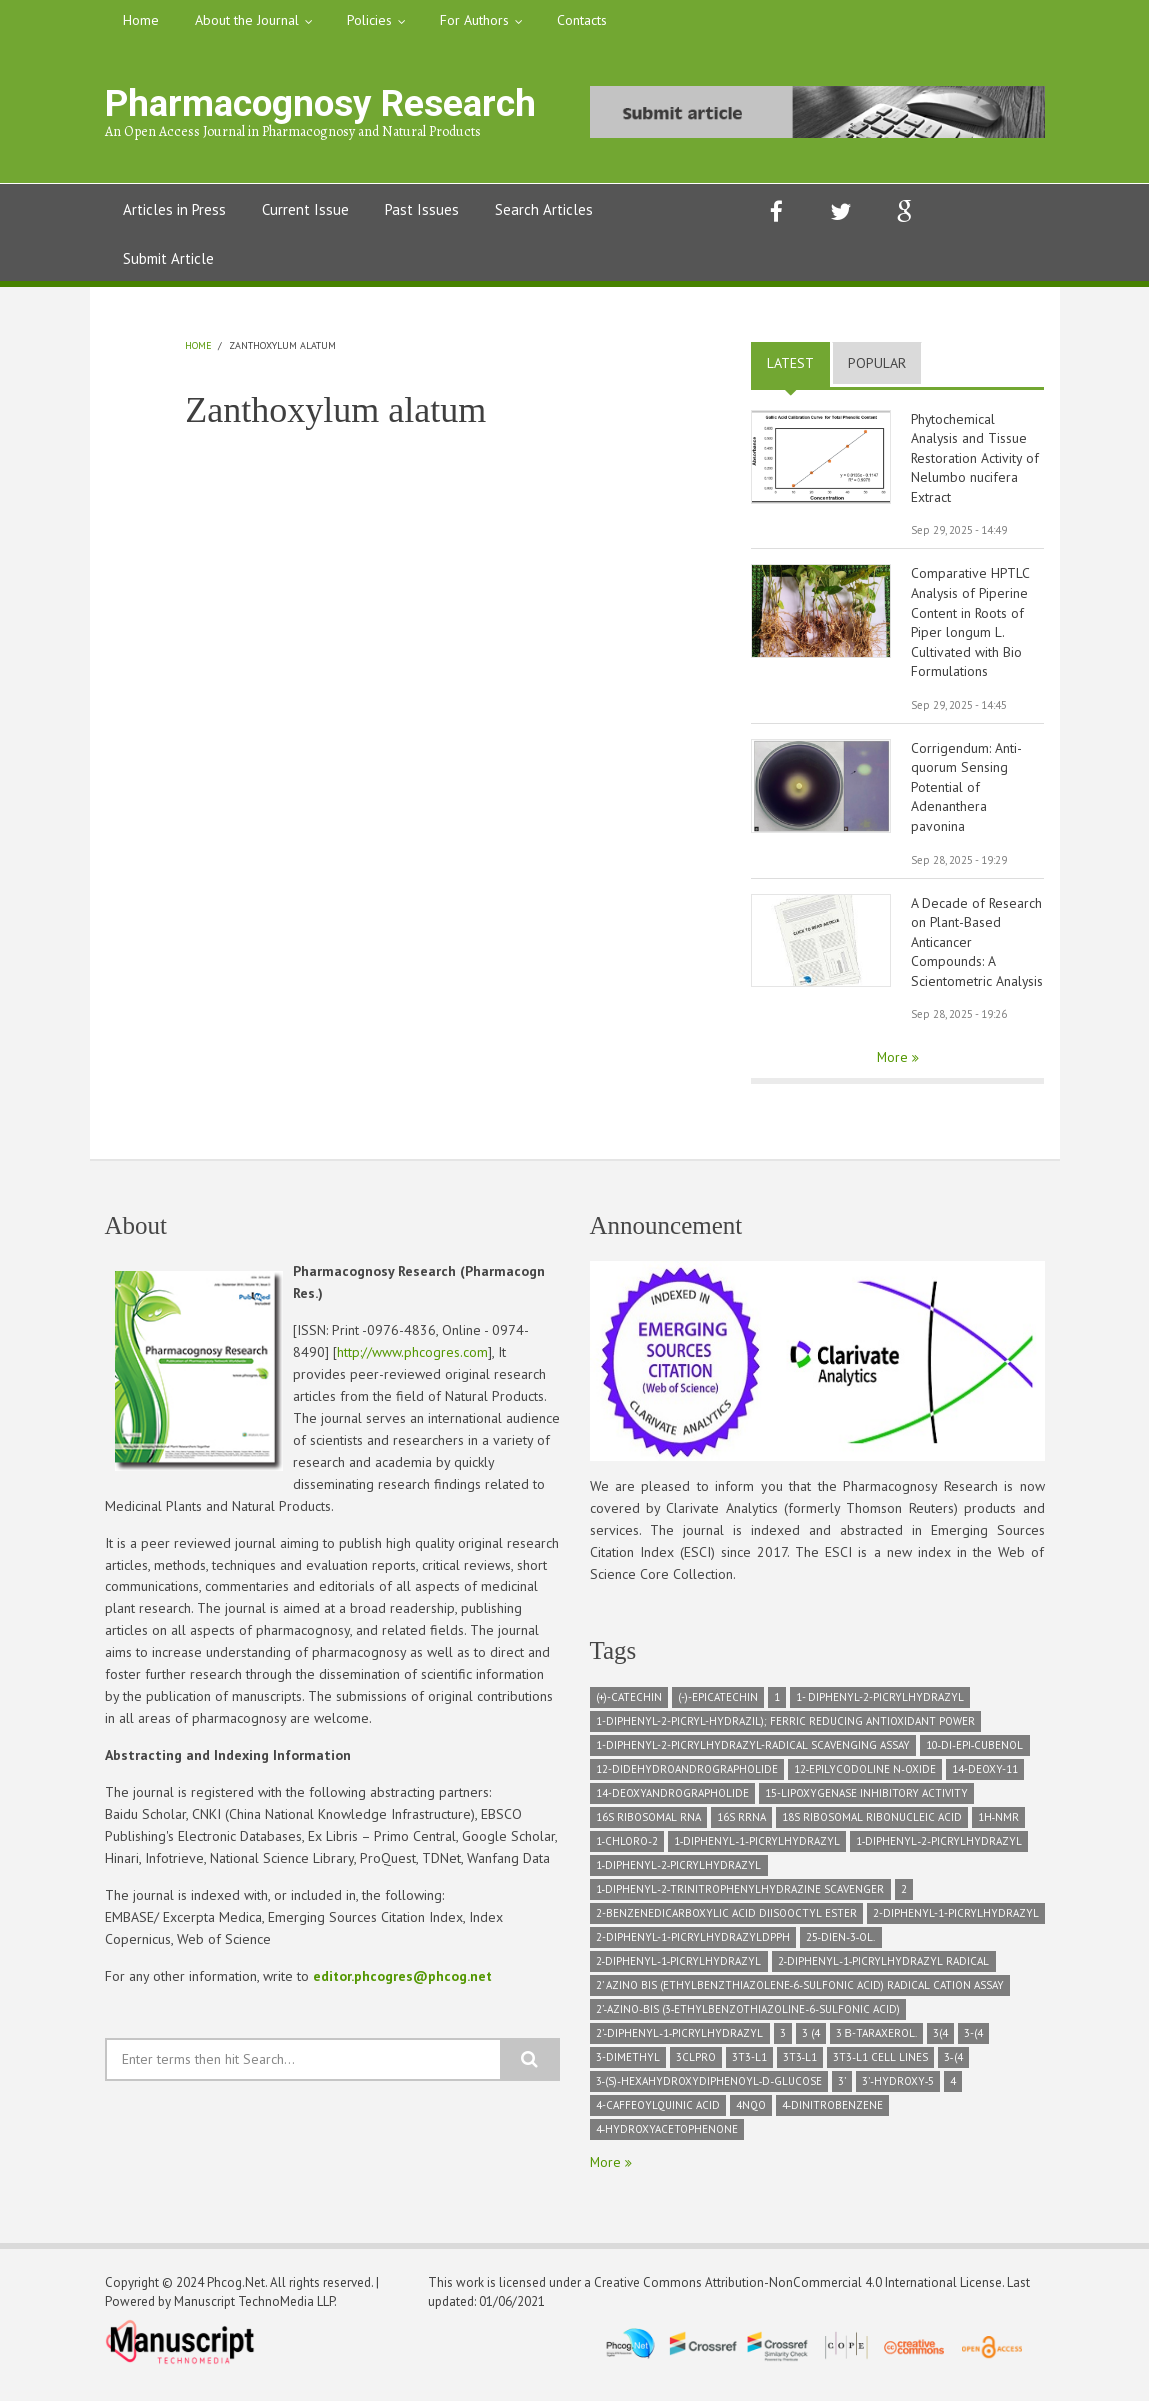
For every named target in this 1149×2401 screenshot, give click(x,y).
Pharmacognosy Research (314, 104)
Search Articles (544, 209)
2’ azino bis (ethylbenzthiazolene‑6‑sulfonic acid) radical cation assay (800, 1992)
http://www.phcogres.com (412, 1359)
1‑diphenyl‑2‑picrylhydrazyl (939, 1848)
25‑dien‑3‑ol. (841, 1944)
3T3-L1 (749, 2064)
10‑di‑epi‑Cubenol (975, 1752)
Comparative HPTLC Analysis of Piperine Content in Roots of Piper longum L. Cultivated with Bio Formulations (970, 624)
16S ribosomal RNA (648, 1824)
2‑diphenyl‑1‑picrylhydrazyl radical (884, 1968)
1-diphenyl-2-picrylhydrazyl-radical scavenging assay (753, 1752)
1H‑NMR (999, 1824)
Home (141, 20)
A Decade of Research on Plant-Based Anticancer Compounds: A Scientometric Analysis (977, 948)
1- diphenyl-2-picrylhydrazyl (880, 1704)
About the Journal (247, 20)
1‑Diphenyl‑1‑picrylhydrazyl (757, 1848)
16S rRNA (741, 1824)
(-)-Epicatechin (718, 1704)
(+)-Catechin (629, 1704)
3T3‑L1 (800, 2064)
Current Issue (305, 209)
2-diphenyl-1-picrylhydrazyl (956, 1920)
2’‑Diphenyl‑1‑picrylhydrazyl (680, 2040)
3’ (842, 2088)
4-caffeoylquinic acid (658, 2112)
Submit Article (168, 258)
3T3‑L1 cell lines (880, 2064)
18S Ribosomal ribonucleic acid (872, 1824)
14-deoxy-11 (985, 1776)
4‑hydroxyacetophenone (667, 2136)
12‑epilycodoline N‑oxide (865, 1776)
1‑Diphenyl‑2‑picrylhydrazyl (679, 1872)
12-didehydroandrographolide (687, 1776)
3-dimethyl (628, 2064)
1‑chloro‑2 (627, 1848)
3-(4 (973, 2040)
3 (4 (811, 2040)
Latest (798, 362)
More (894, 1064)
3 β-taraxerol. (876, 2040)
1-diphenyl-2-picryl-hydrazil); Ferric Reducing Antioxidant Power (785, 1728)
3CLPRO (696, 2064)
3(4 (940, 2040)
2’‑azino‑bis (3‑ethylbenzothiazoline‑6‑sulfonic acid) (748, 2016)
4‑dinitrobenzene (833, 2112)
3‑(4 (953, 2064)
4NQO (751, 2112)
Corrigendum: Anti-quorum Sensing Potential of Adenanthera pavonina (966, 791)
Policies (369, 20)
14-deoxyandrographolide (672, 1800)
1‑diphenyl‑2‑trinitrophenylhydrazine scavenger (740, 1896)
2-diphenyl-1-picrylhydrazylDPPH (693, 1944)
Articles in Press (174, 209)
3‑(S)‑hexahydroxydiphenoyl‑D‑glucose (709, 2088)
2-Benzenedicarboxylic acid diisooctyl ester (726, 1920)
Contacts (582, 20)
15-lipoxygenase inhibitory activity (866, 1800)
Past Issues (422, 209)
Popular (877, 363)
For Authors (474, 20)
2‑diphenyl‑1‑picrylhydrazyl (679, 1968)
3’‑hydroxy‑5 (898, 2088)
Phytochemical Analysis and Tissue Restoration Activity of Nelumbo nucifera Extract (975, 459)
